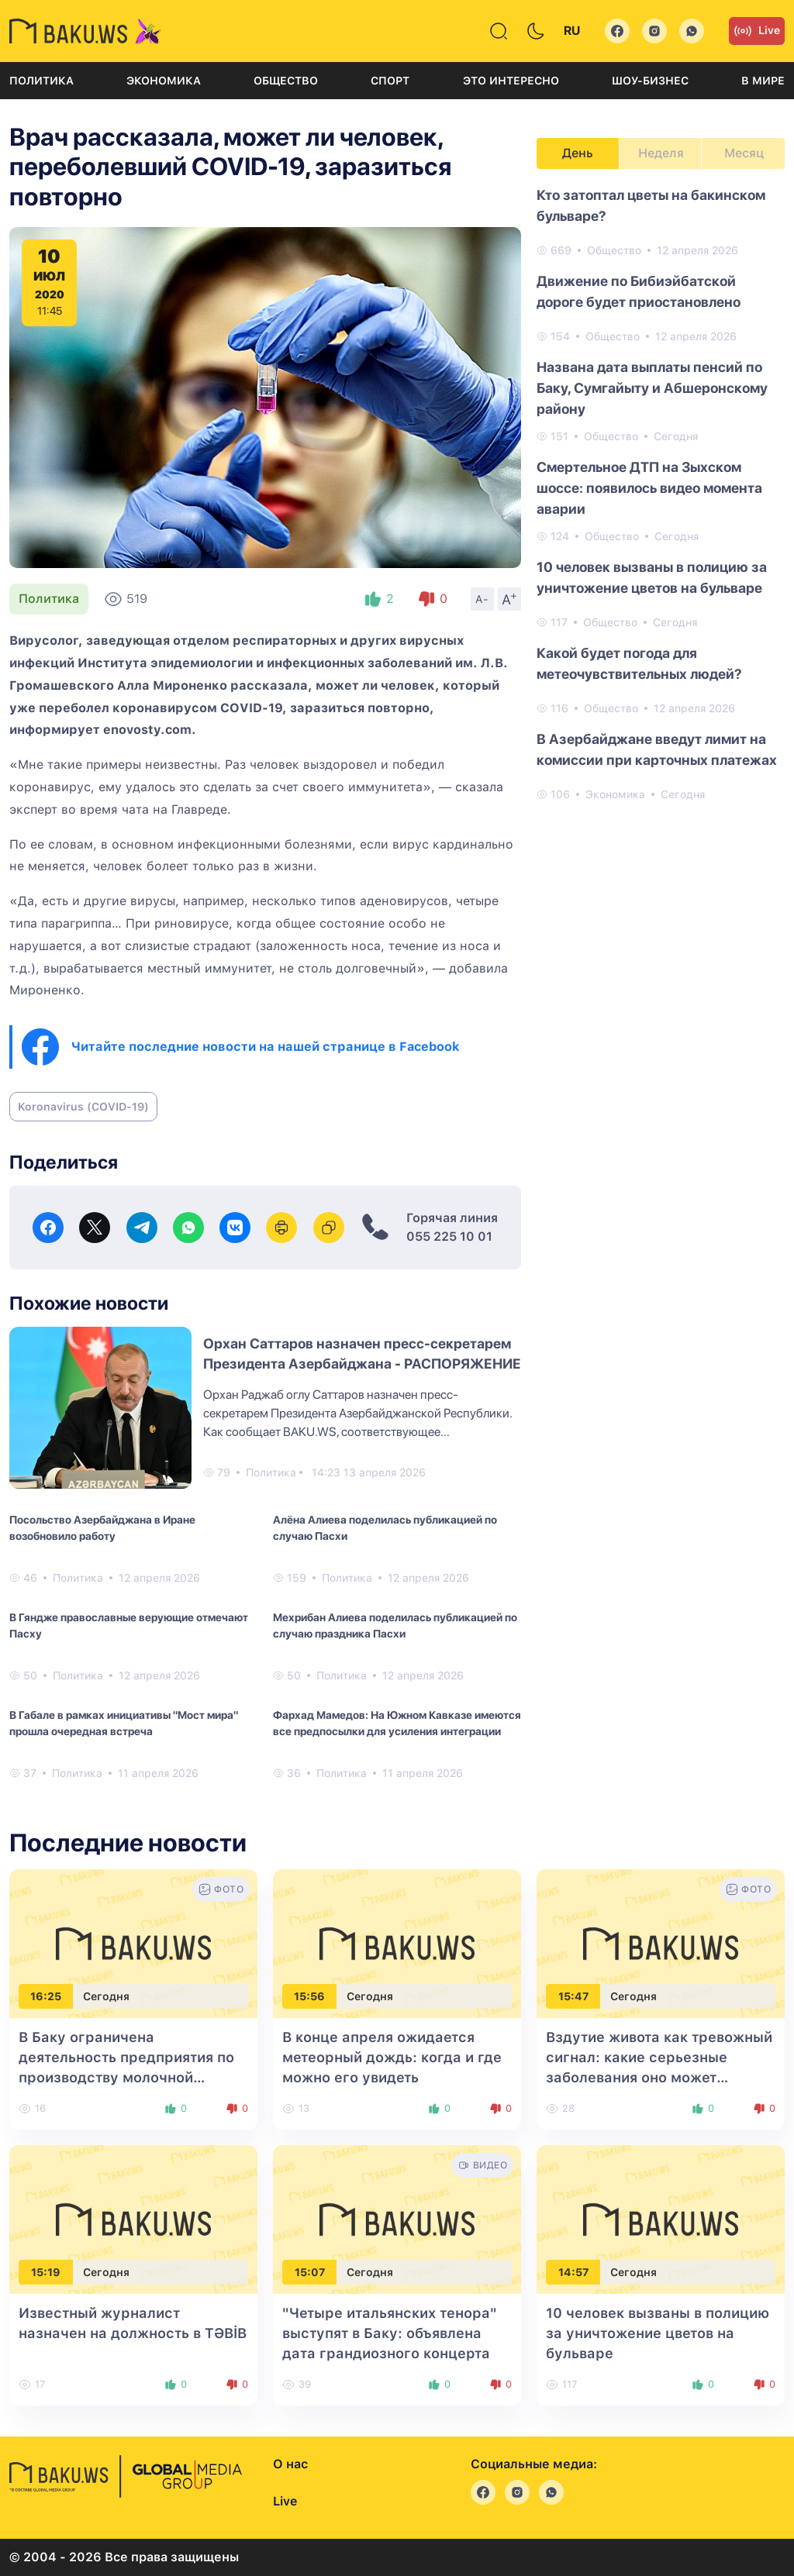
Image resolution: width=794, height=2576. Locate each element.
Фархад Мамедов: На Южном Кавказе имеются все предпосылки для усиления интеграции (397, 1723)
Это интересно (511, 80)
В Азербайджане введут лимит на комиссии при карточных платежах (657, 749)
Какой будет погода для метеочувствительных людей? (639, 663)
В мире (763, 80)
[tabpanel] (661, 493)
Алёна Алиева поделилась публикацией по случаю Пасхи (385, 1528)
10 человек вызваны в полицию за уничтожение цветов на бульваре (652, 577)
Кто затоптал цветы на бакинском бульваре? (651, 205)
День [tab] (577, 153)
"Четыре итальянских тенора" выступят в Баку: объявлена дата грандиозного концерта (389, 2333)
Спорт (390, 80)
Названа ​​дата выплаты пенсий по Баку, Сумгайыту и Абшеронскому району (652, 388)
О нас (290, 2464)
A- (482, 599)
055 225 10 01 (449, 1236)
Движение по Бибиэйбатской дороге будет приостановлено (638, 291)
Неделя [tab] (661, 153)
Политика (41, 80)
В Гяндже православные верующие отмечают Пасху (128, 1625)
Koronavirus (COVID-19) (83, 1106)
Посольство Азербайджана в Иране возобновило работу (102, 1528)
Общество (286, 80)
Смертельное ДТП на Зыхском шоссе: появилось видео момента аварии (649, 488)
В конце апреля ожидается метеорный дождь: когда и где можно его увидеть (392, 2057)
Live (757, 31)
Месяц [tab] (744, 153)
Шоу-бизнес (650, 80)
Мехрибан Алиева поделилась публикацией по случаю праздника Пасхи (395, 1625)
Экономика (163, 80)
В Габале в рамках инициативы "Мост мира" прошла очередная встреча (123, 1723)
